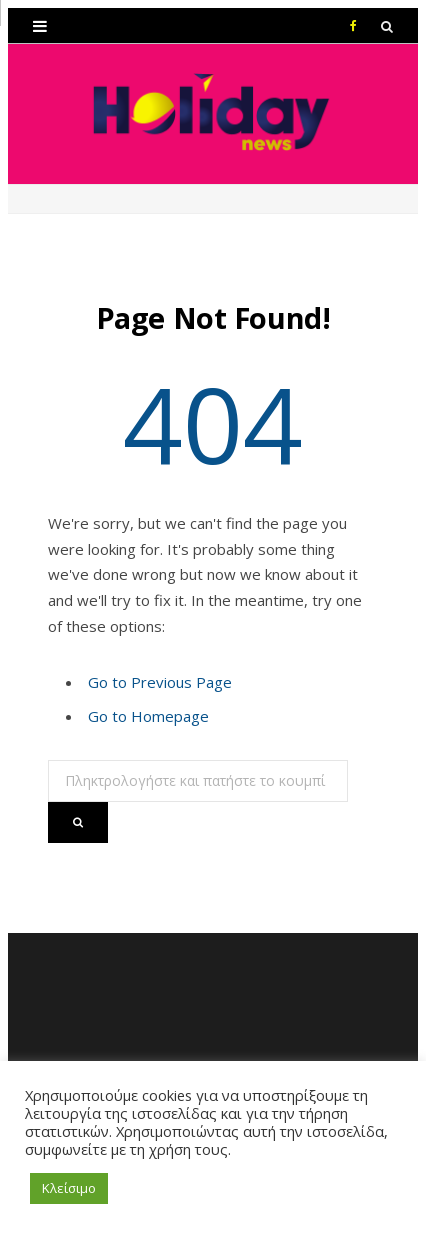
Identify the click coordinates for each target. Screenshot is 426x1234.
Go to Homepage (148, 716)
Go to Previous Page (160, 682)
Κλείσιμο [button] (69, 1188)
